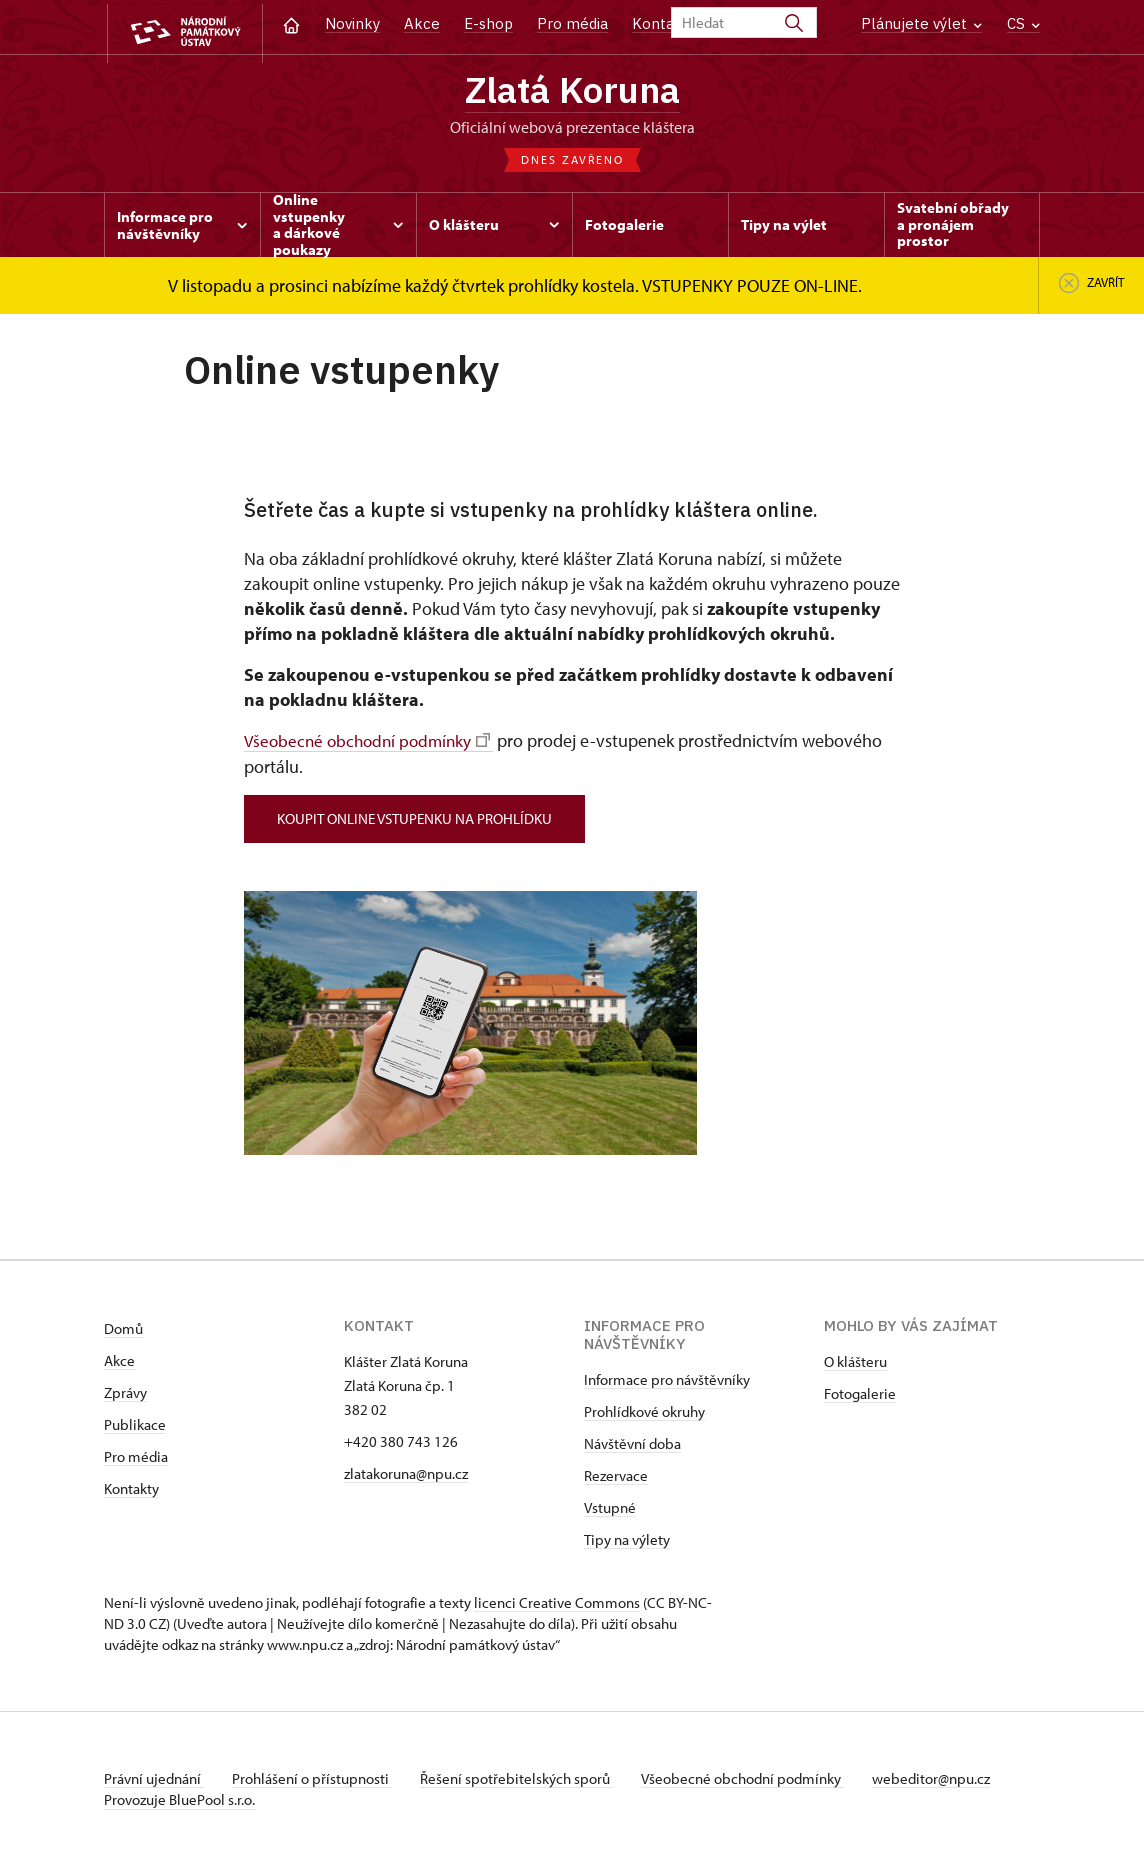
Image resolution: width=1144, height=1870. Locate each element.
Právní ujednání (154, 1782)
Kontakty (131, 1492)
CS (1023, 23)
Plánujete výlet (921, 23)
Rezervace (616, 1479)
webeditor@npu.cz (947, 1782)
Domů (123, 1332)
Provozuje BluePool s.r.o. (179, 1803)
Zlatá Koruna (572, 91)
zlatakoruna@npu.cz (406, 1477)
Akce (422, 23)
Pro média (572, 23)
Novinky (352, 23)
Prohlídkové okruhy (644, 1415)
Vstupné (610, 1511)
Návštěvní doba (632, 1447)
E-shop (488, 23)
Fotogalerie (860, 1397)
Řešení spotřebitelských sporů (524, 1782)
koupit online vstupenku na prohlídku (418, 821)
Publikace (135, 1428)
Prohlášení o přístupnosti (316, 1782)
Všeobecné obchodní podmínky (372, 744)
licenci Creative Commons (557, 1606)
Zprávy (125, 1396)
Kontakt (660, 23)
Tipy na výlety (627, 1543)
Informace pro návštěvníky (667, 1383)
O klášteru (855, 1365)
